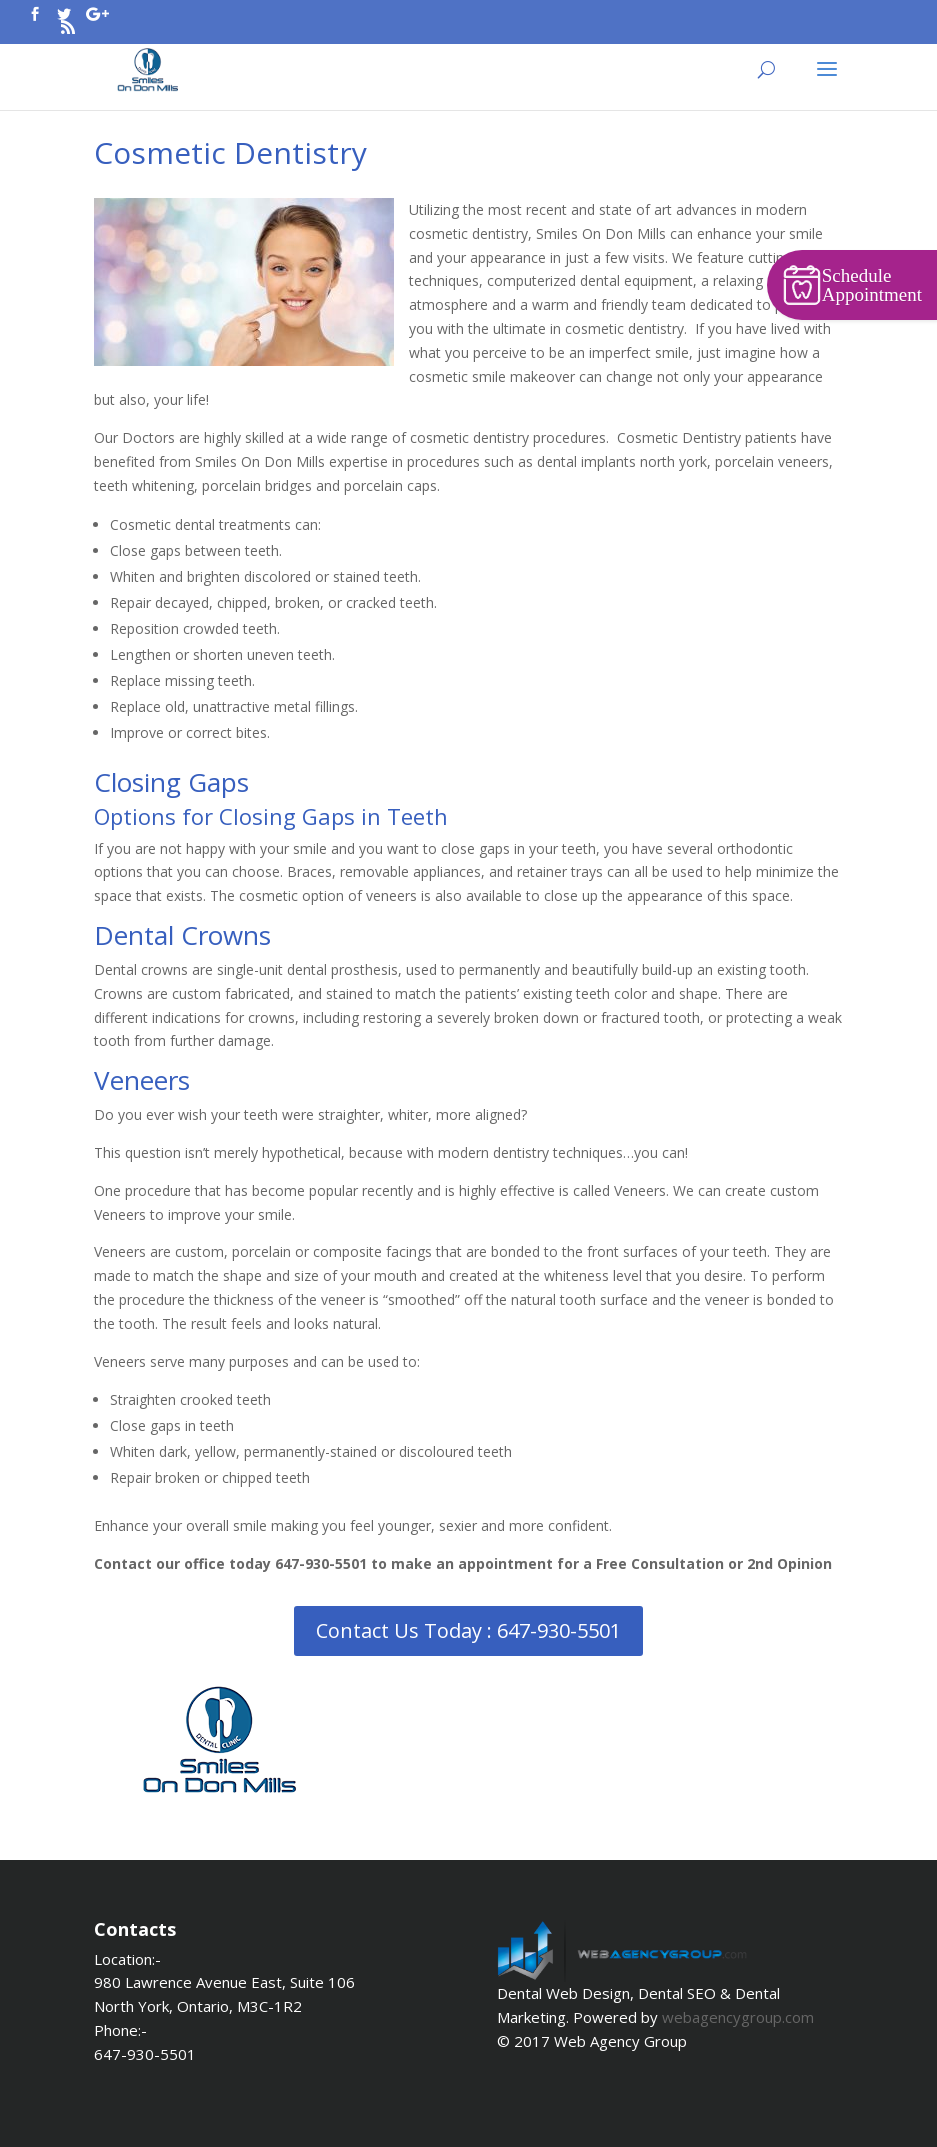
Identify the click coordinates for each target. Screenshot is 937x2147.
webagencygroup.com (738, 2017)
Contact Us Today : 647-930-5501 (468, 1630)
